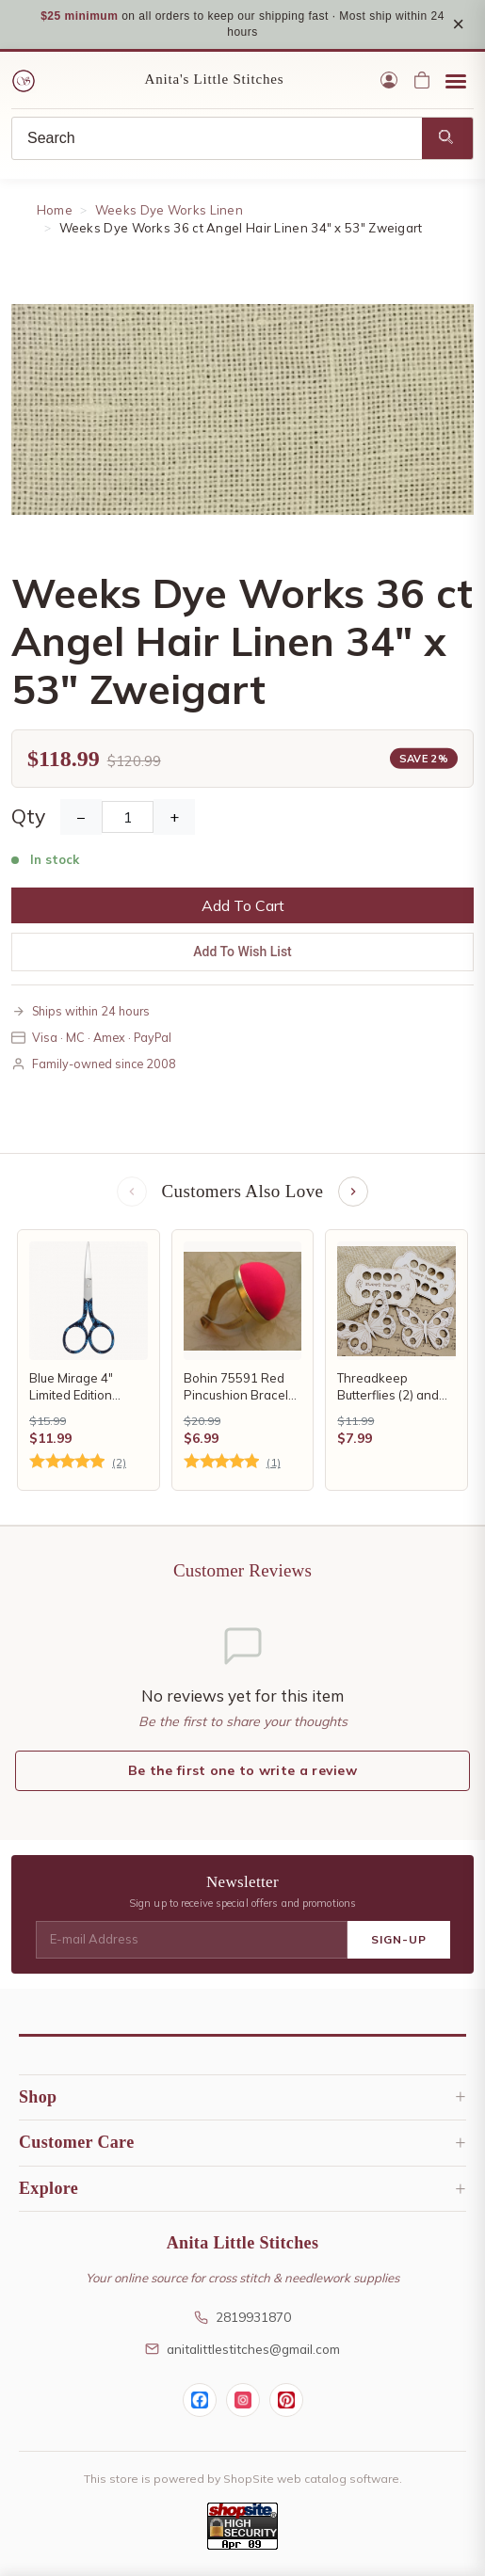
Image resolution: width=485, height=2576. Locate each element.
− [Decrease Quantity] (81, 817)
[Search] (217, 138)
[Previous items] (132, 1191)
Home (55, 209)
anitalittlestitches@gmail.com (242, 2349)
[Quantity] (128, 817)
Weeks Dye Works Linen (169, 209)
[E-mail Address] (192, 1940)
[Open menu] (456, 80)
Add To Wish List (242, 951)
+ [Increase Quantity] (174, 817)
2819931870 (242, 2317)
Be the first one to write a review (242, 1770)
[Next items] (353, 1191)
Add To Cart (243, 905)
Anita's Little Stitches (214, 79)
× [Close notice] (458, 24)
